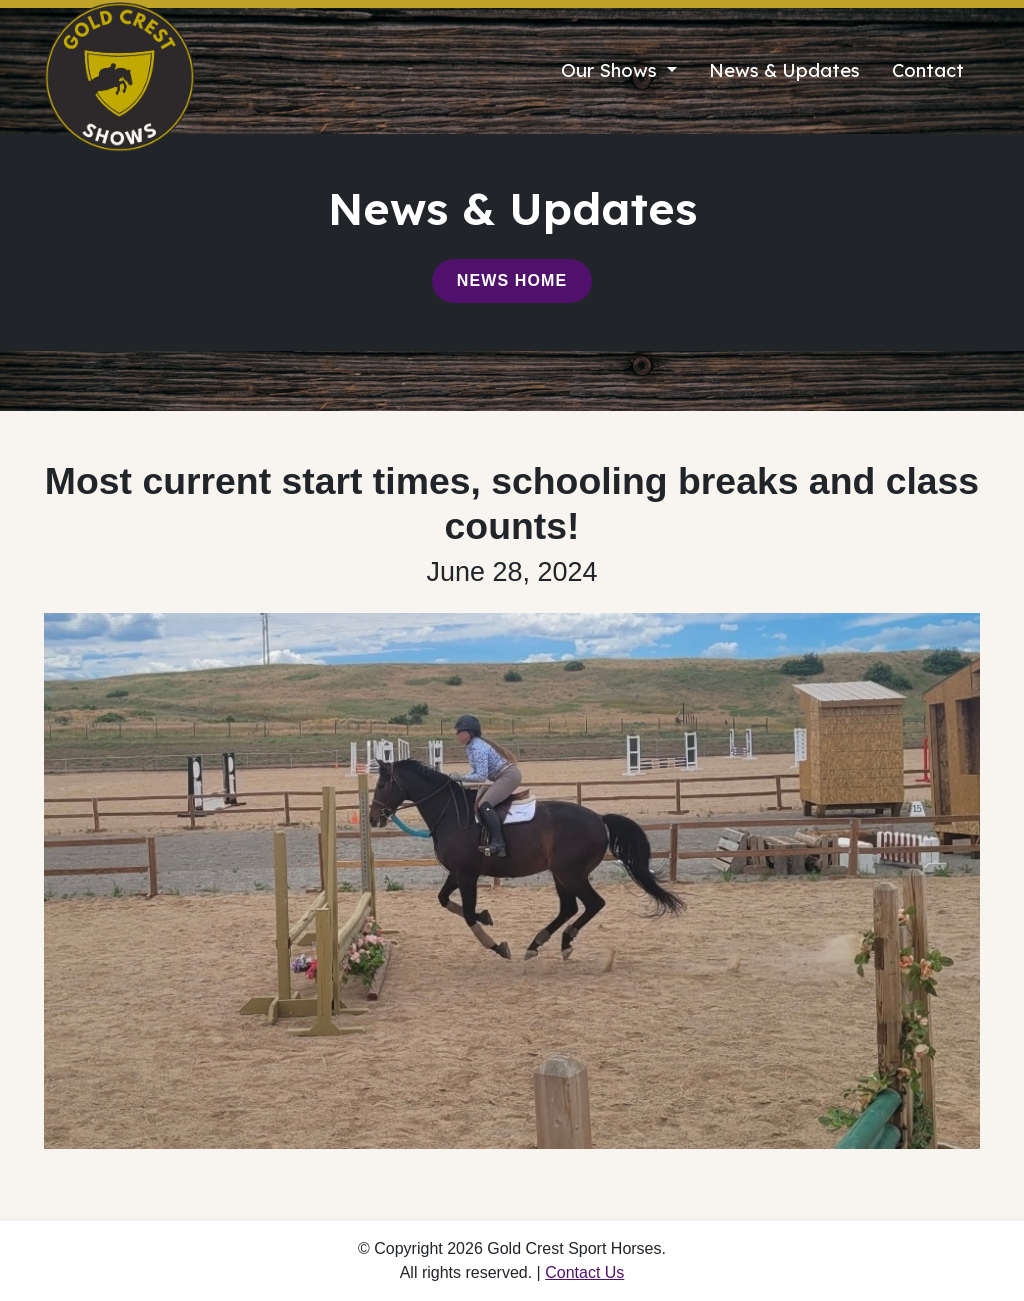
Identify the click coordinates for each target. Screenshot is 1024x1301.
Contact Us (584, 1272)
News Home (512, 280)
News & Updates (784, 70)
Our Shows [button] (611, 70)
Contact (928, 70)
